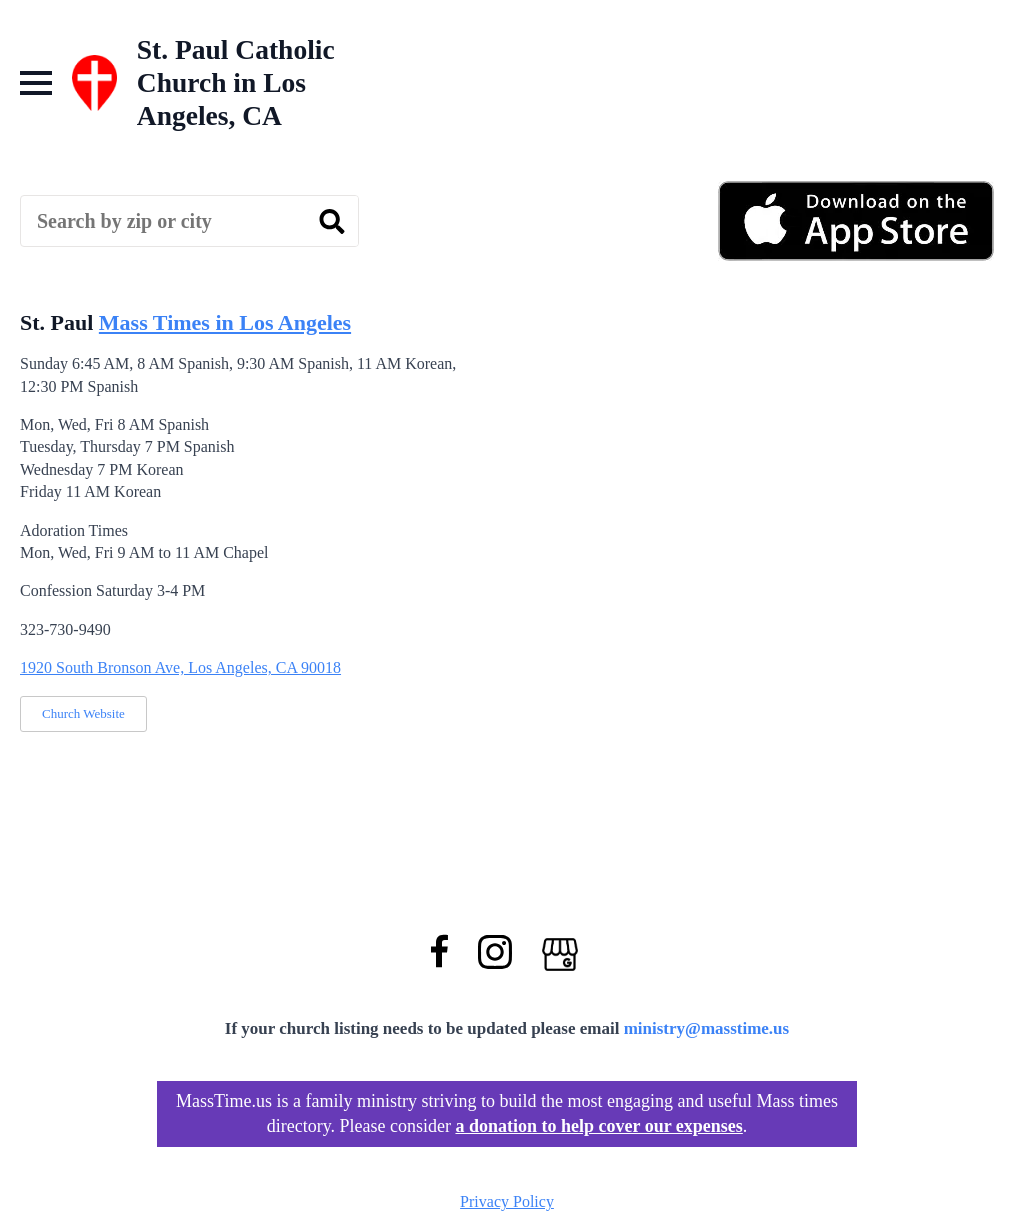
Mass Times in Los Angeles (225, 322)
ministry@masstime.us (707, 1028)
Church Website (83, 713)
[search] (332, 222)
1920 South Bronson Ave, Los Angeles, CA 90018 (180, 667)
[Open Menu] (36, 83)
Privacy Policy (507, 1201)
